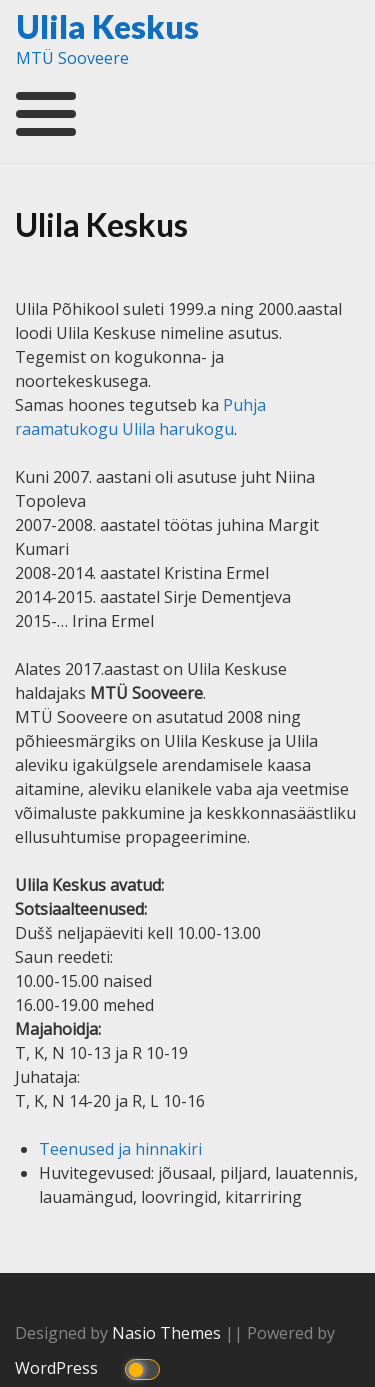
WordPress (58, 1368)
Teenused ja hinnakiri (120, 1149)
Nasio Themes (168, 1333)
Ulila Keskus (107, 26)
